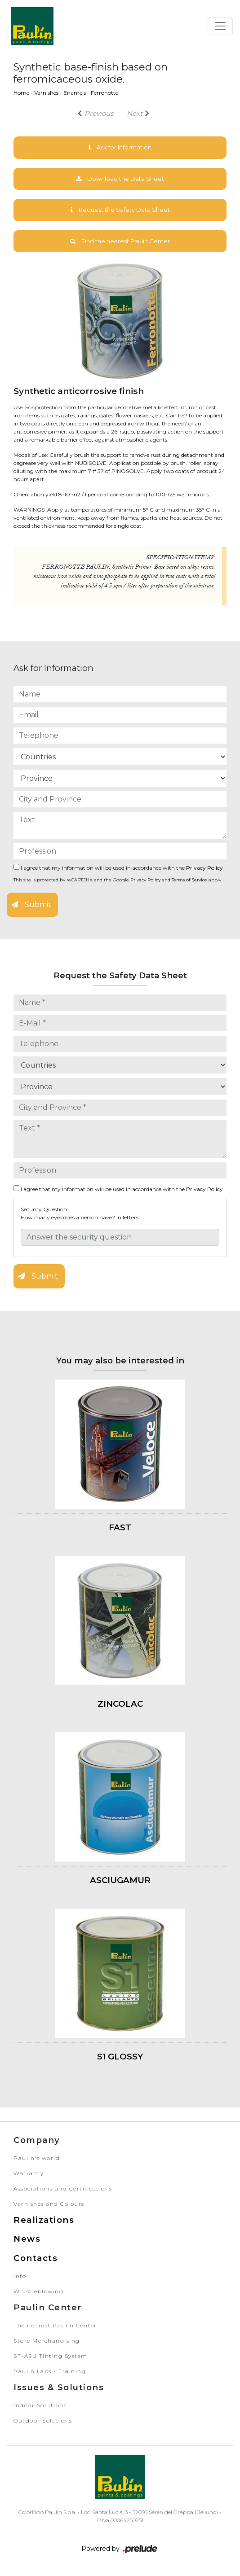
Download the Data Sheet (120, 178)
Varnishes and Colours (48, 2203)
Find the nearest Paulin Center (120, 241)
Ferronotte (104, 92)
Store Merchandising (46, 2340)
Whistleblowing (38, 2291)
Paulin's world (36, 2158)
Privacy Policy (204, 867)
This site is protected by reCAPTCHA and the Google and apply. (117, 880)
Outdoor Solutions (42, 2420)
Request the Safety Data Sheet (120, 209)
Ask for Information (120, 147)
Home (21, 92)
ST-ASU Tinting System (50, 2356)
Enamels (74, 92)
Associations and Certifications (62, 2188)
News (26, 2239)
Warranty (28, 2173)
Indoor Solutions (40, 2405)
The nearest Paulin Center (55, 2325)
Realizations (43, 2220)
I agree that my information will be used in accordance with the (118, 867)
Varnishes (46, 92)
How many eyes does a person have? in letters (79, 1217)
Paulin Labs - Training (49, 2371)
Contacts (35, 2258)
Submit (31, 904)
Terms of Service (189, 880)
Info (19, 2276)
